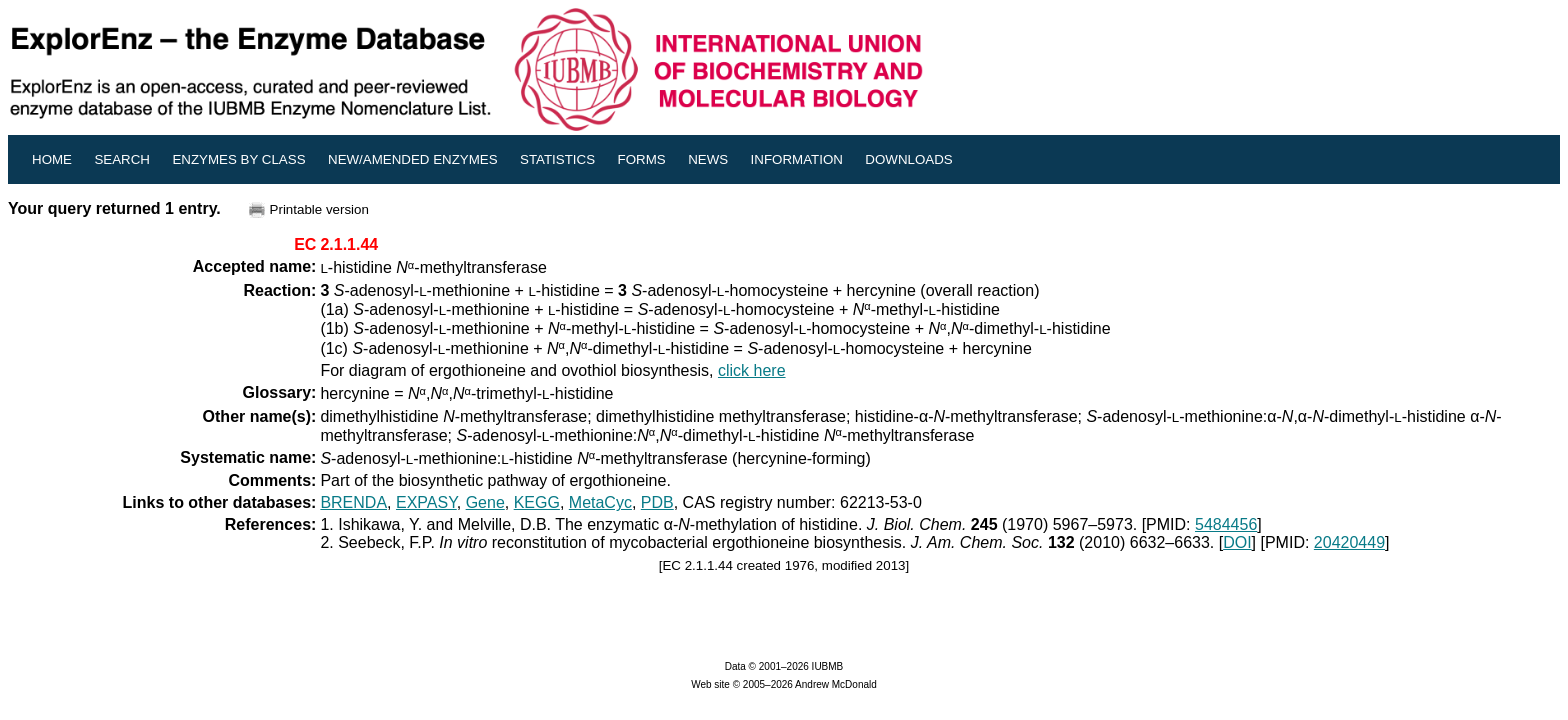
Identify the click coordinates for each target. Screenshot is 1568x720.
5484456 (1226, 524)
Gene (485, 502)
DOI (1237, 542)
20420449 (1349, 542)
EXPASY (426, 502)
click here (752, 370)
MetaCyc (600, 502)
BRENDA (353, 502)
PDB (657, 502)
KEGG (537, 502)
